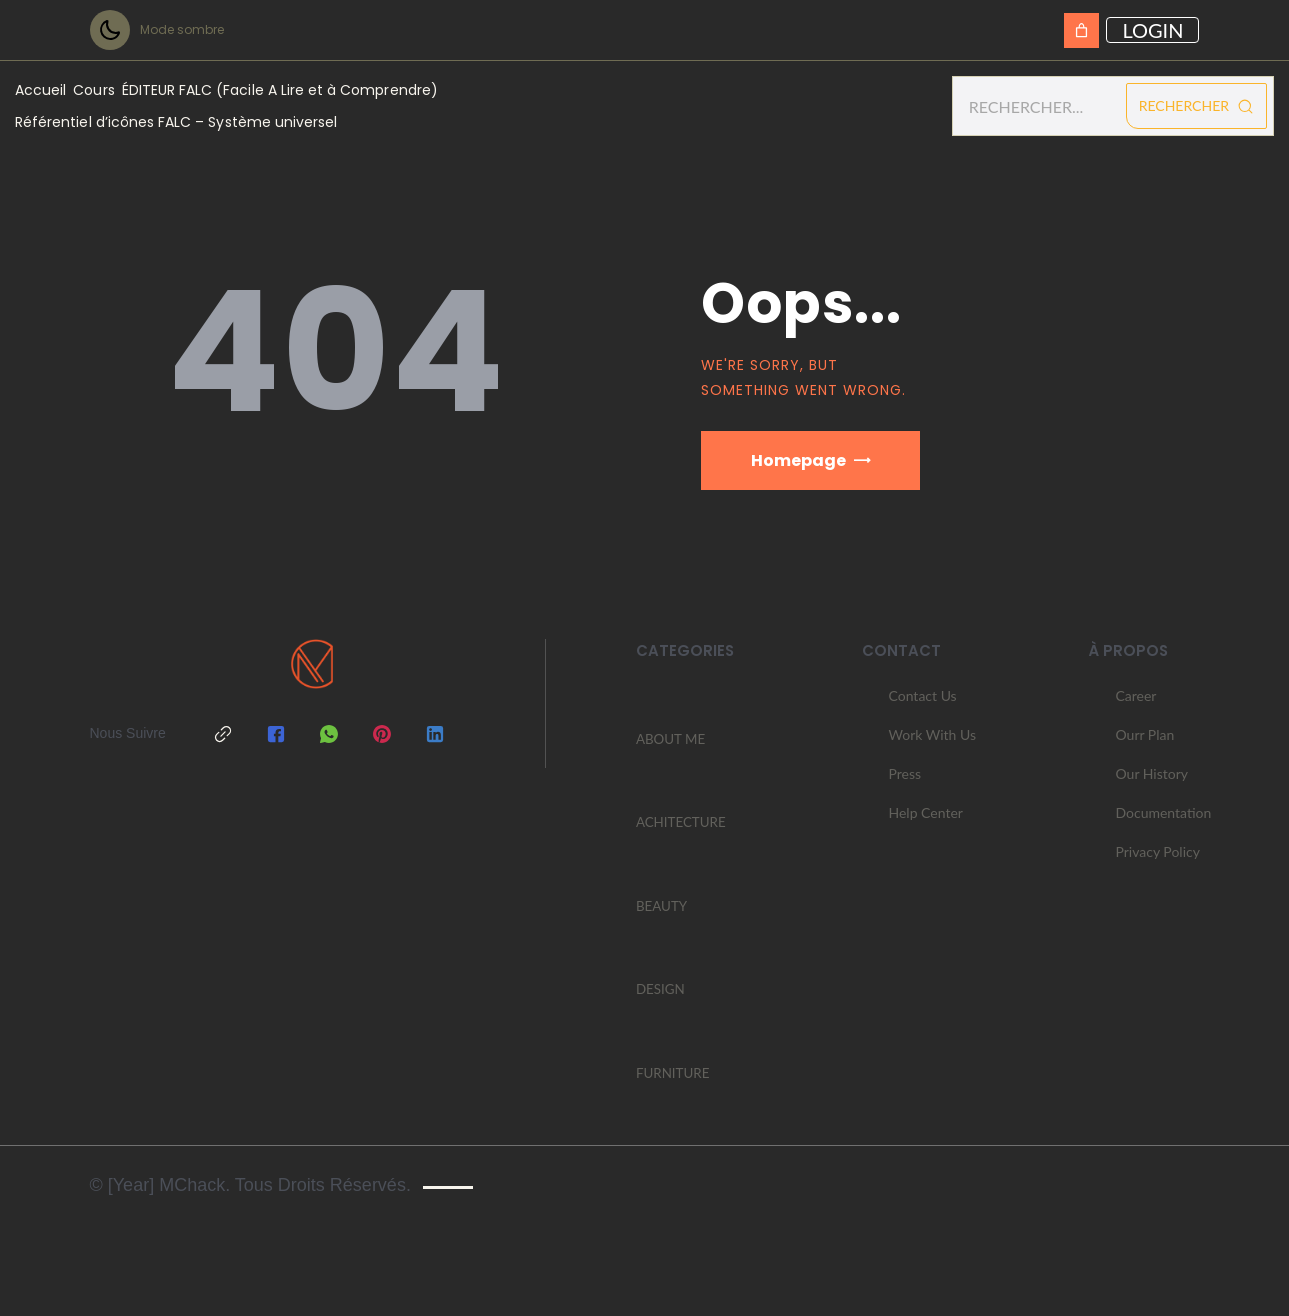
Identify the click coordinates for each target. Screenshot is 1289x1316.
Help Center (926, 821)
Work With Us (933, 743)
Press (905, 782)
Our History (1151, 782)
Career (1135, 704)
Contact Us (923, 704)
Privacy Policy (1157, 860)
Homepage (798, 460)
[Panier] (1081, 30)
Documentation (1163, 821)
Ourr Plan (1144, 743)
